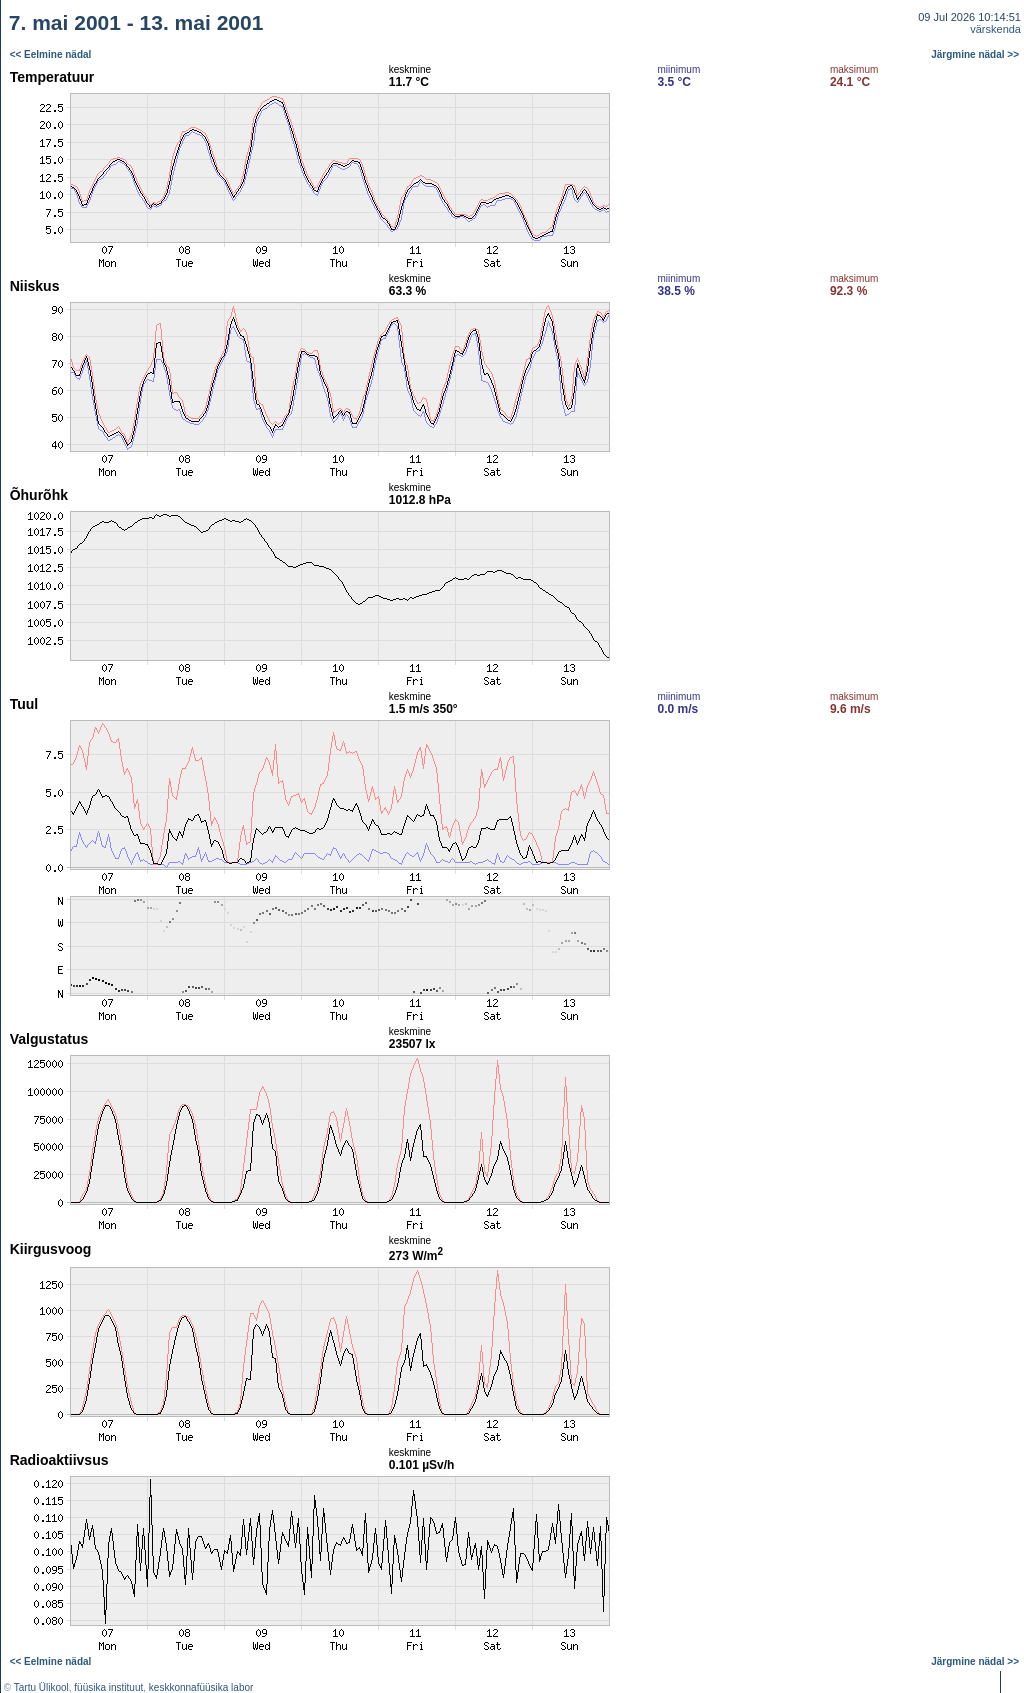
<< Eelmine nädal (51, 54)
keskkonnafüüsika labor (201, 1687)
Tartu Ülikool (41, 1687)
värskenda (995, 29)
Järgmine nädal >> (975, 54)
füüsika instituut (108, 1687)
